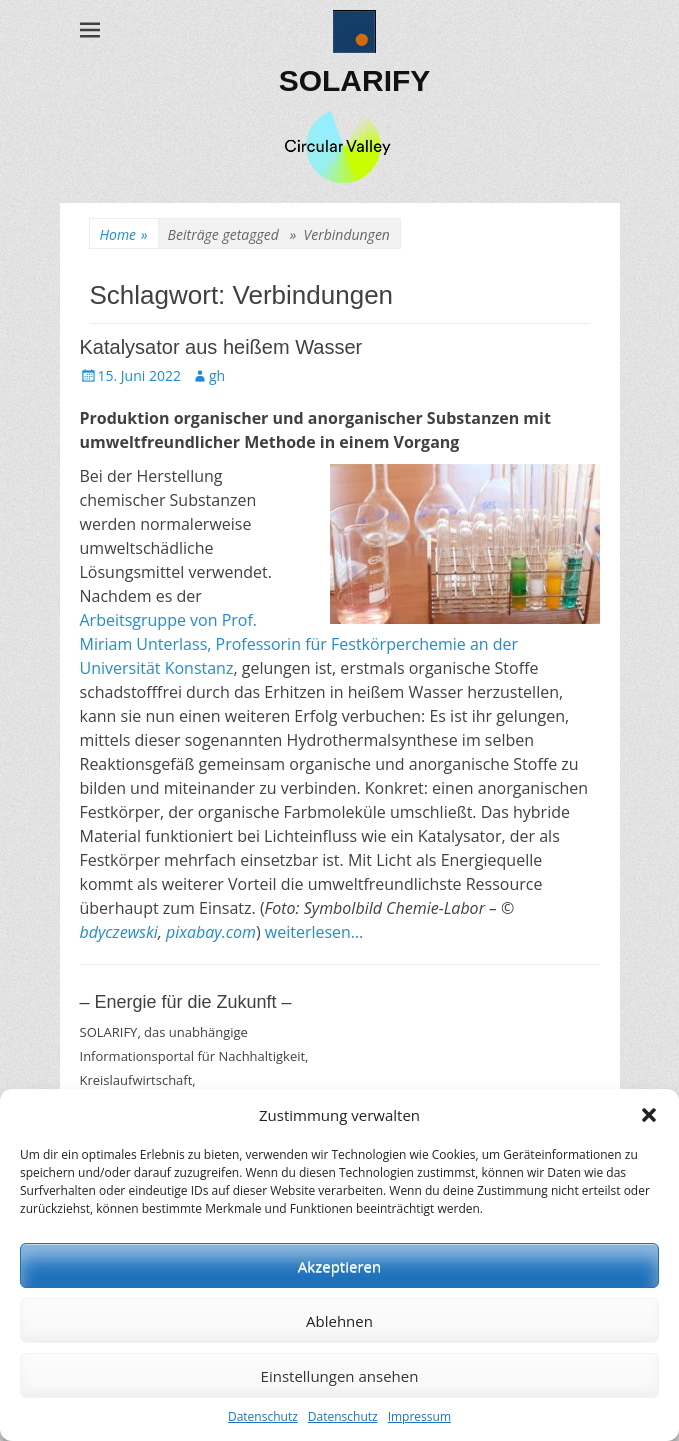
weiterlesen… (314, 932)
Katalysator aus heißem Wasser (221, 347)
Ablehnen (339, 1321)
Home (124, 234)
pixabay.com (211, 932)
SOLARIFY (355, 80)
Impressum (419, 1416)
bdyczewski (119, 932)
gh (217, 375)
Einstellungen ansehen (340, 1376)
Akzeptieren (339, 1266)
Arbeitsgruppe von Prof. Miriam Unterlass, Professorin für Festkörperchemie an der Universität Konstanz (299, 644)
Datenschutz (263, 1416)
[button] (649, 1115)
